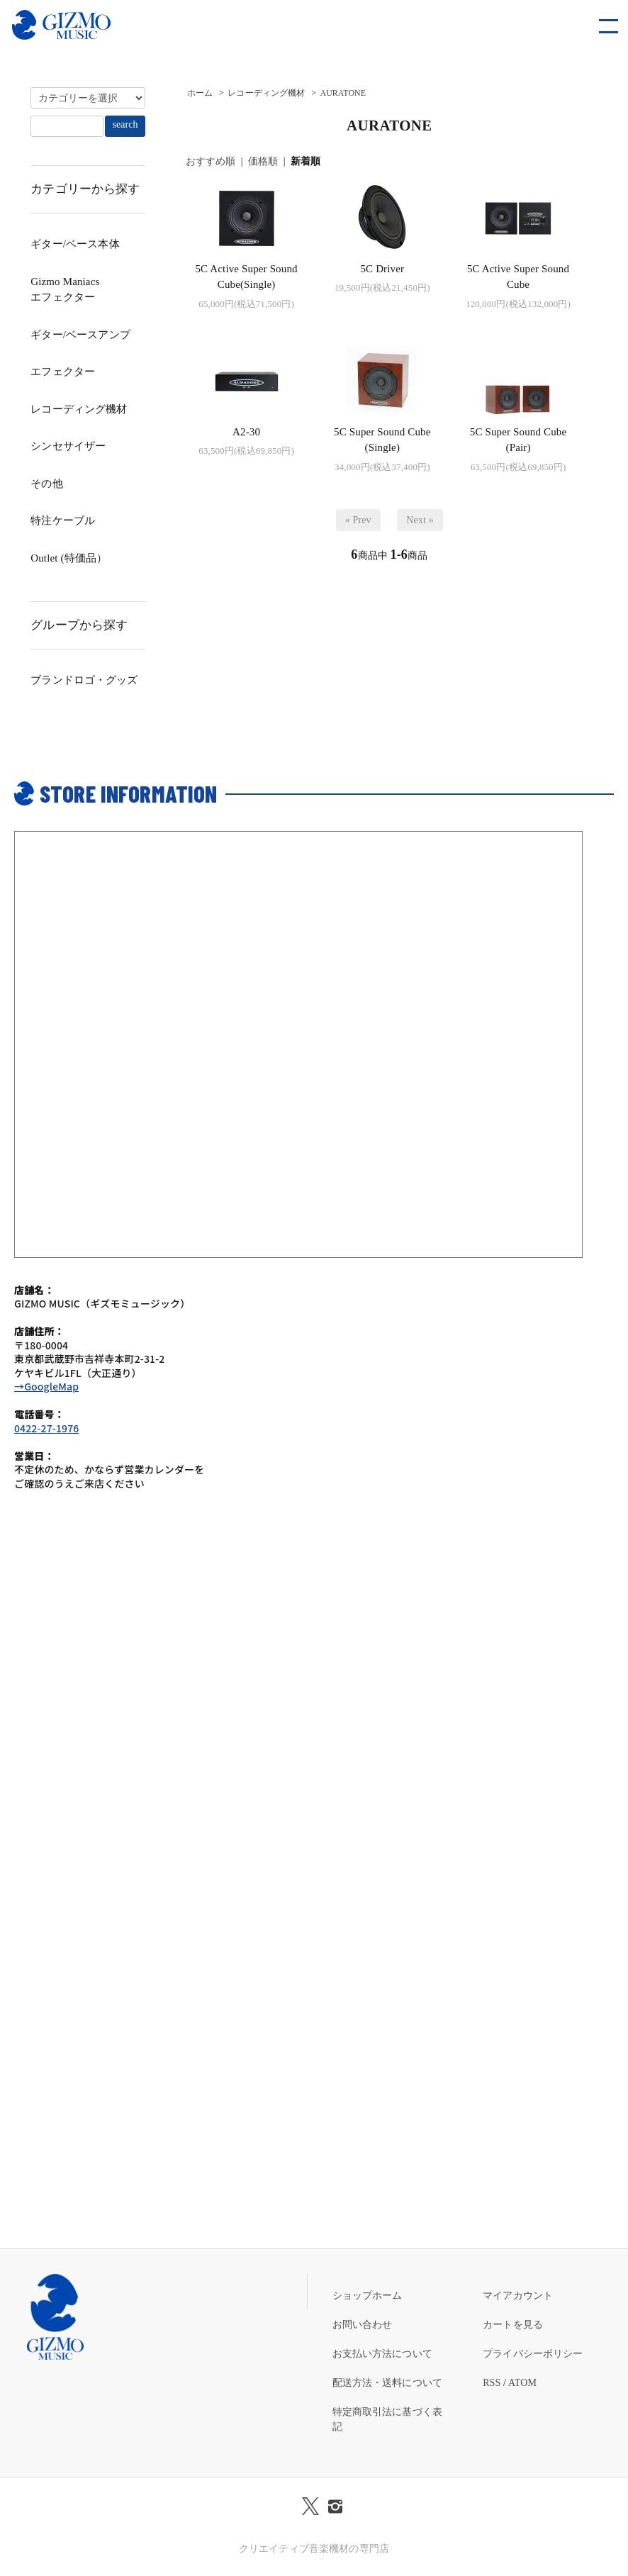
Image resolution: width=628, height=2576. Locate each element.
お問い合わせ (362, 2324)
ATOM (522, 2382)
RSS (491, 2382)
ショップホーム (367, 2295)
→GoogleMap (46, 1386)
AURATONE (343, 93)
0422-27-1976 (46, 1428)
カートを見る (513, 2324)
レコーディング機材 (266, 93)
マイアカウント (518, 2295)
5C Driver (382, 268)
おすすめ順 (211, 161)
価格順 (263, 161)
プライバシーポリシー (533, 2353)
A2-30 (246, 431)
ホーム (200, 93)
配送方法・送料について (387, 2382)
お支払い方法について (382, 2353)
